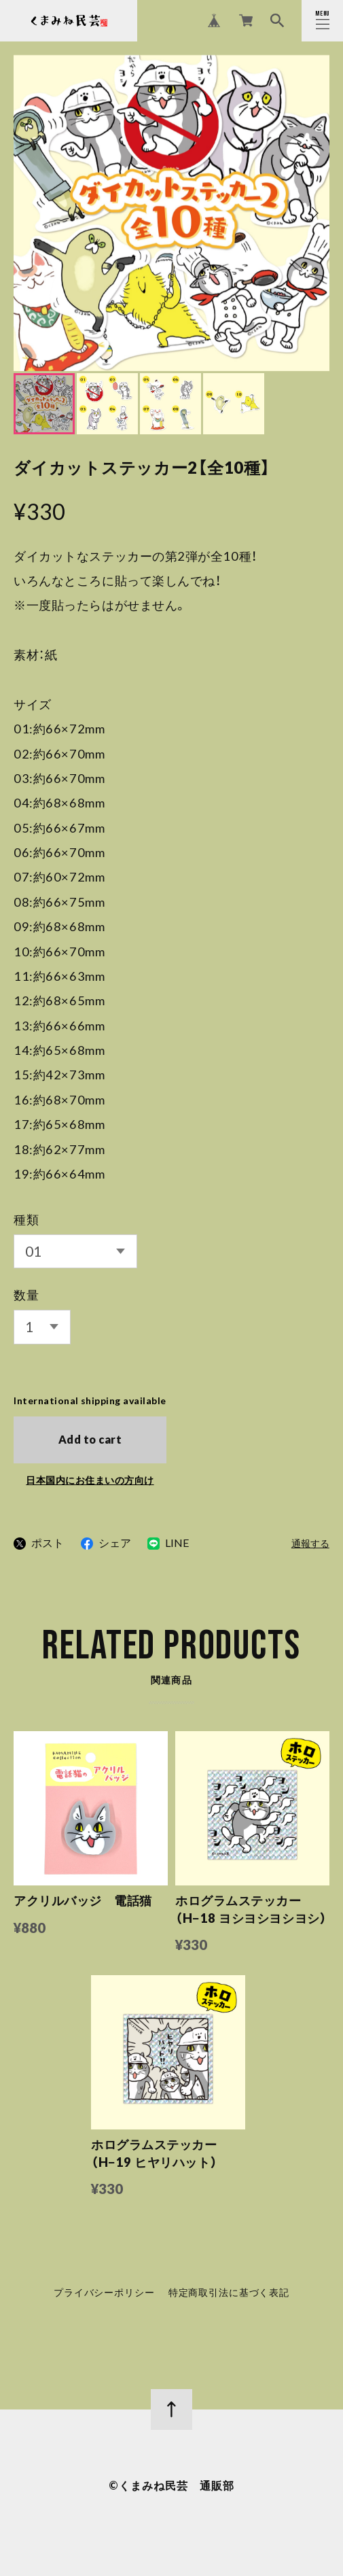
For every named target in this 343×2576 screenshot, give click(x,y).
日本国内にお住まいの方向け (90, 1480)
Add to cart (90, 1439)
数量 (26, 1294)
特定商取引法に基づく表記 (228, 2294)
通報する (310, 1544)
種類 (26, 1219)
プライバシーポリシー (104, 2294)
